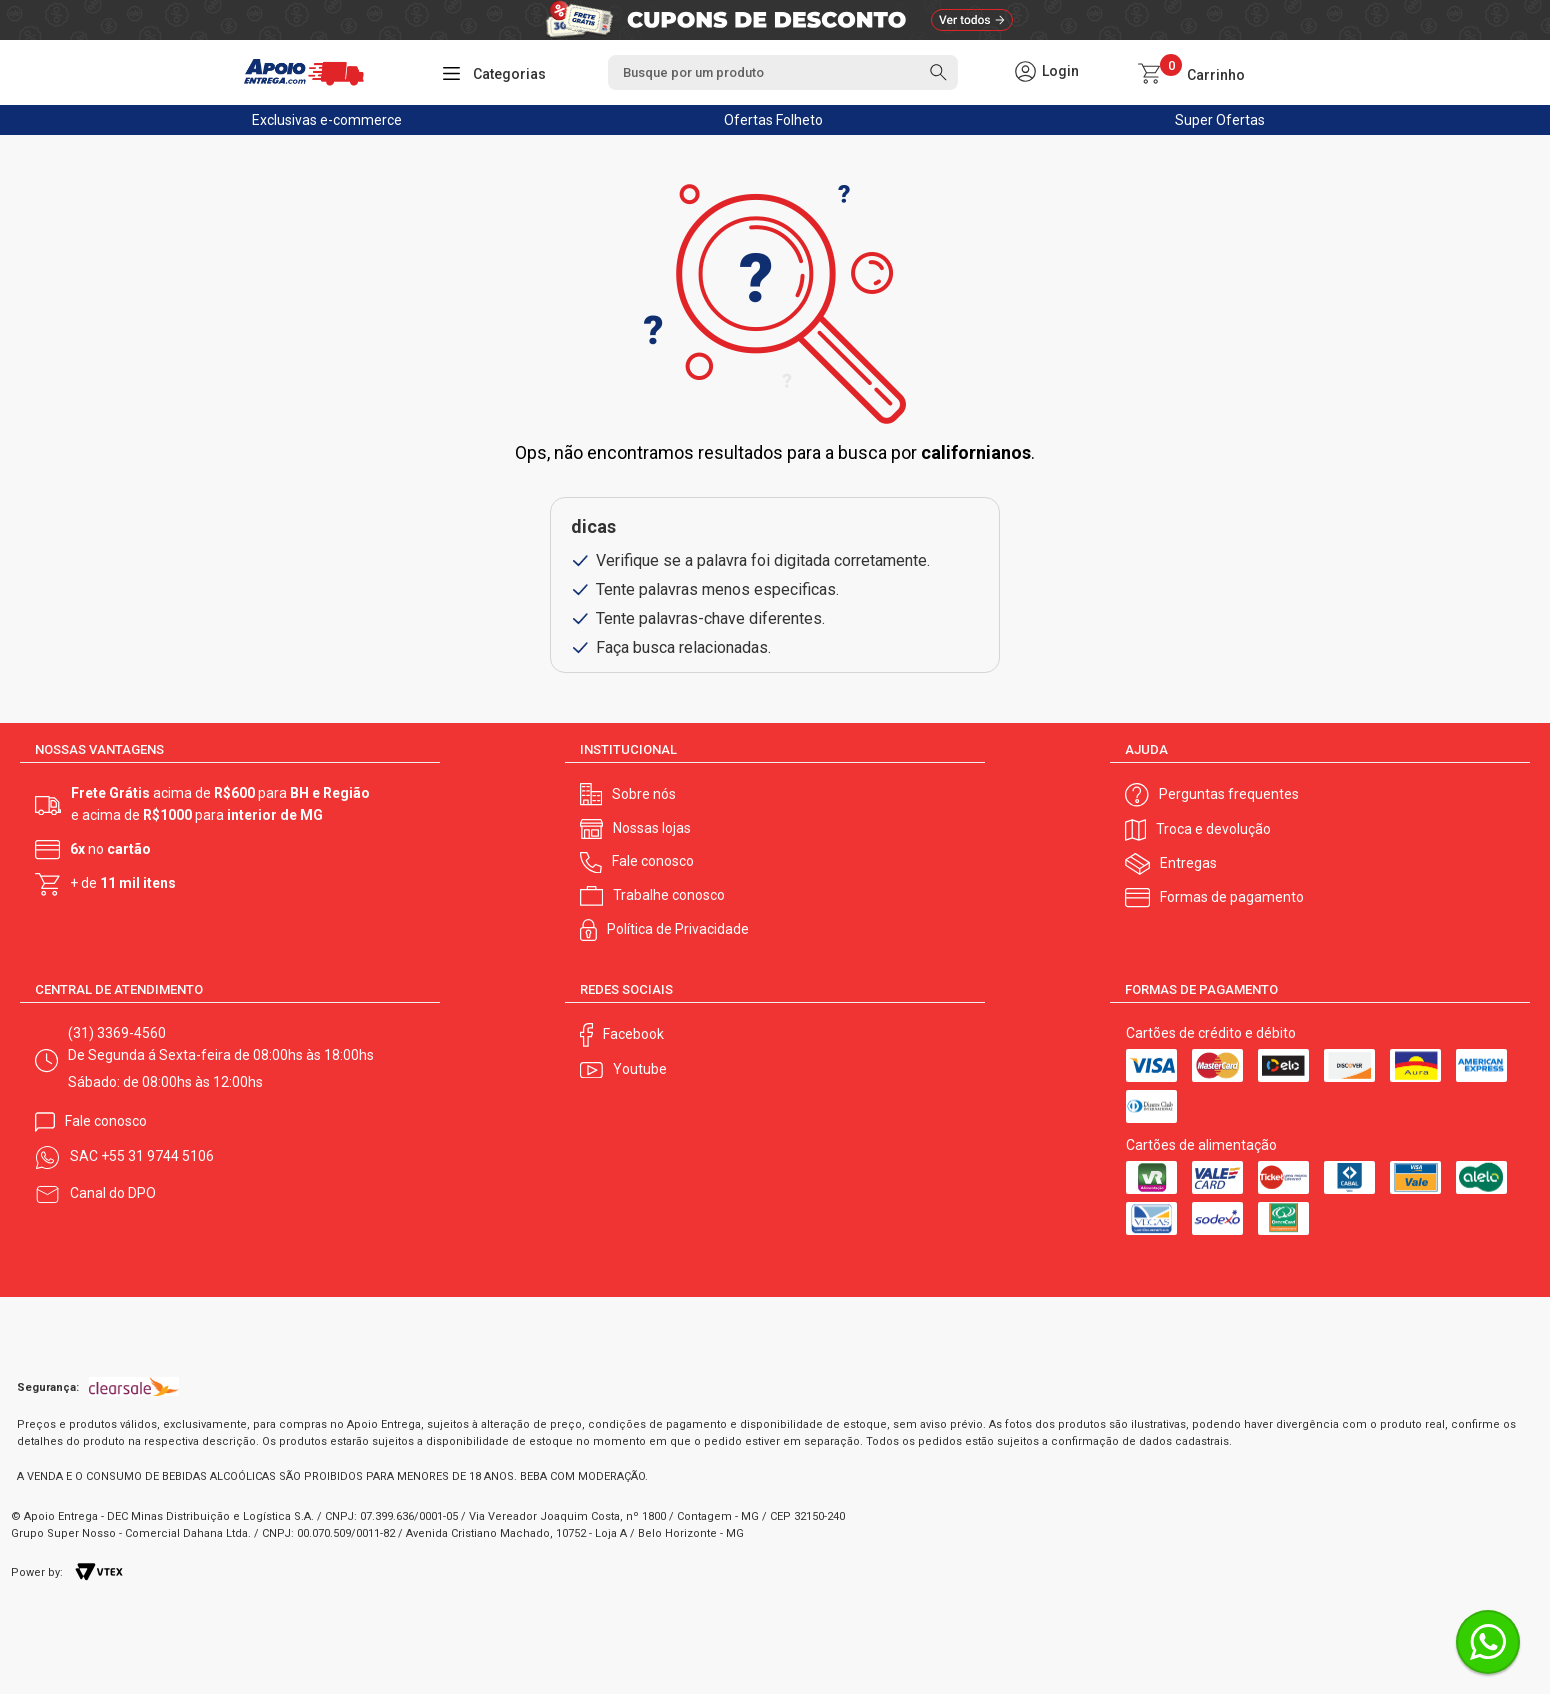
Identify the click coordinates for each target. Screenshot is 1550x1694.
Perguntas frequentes (1229, 794)
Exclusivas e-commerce (327, 120)
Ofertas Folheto (773, 120)
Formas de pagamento (1232, 897)
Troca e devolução (1213, 829)
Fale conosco (653, 861)
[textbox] (783, 72)
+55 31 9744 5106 (157, 1156)
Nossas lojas (652, 828)
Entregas (1188, 863)
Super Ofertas (1220, 120)
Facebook (633, 1034)
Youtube (640, 1069)
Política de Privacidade (678, 929)
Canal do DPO (113, 1193)
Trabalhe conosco (669, 895)
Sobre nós (644, 794)
